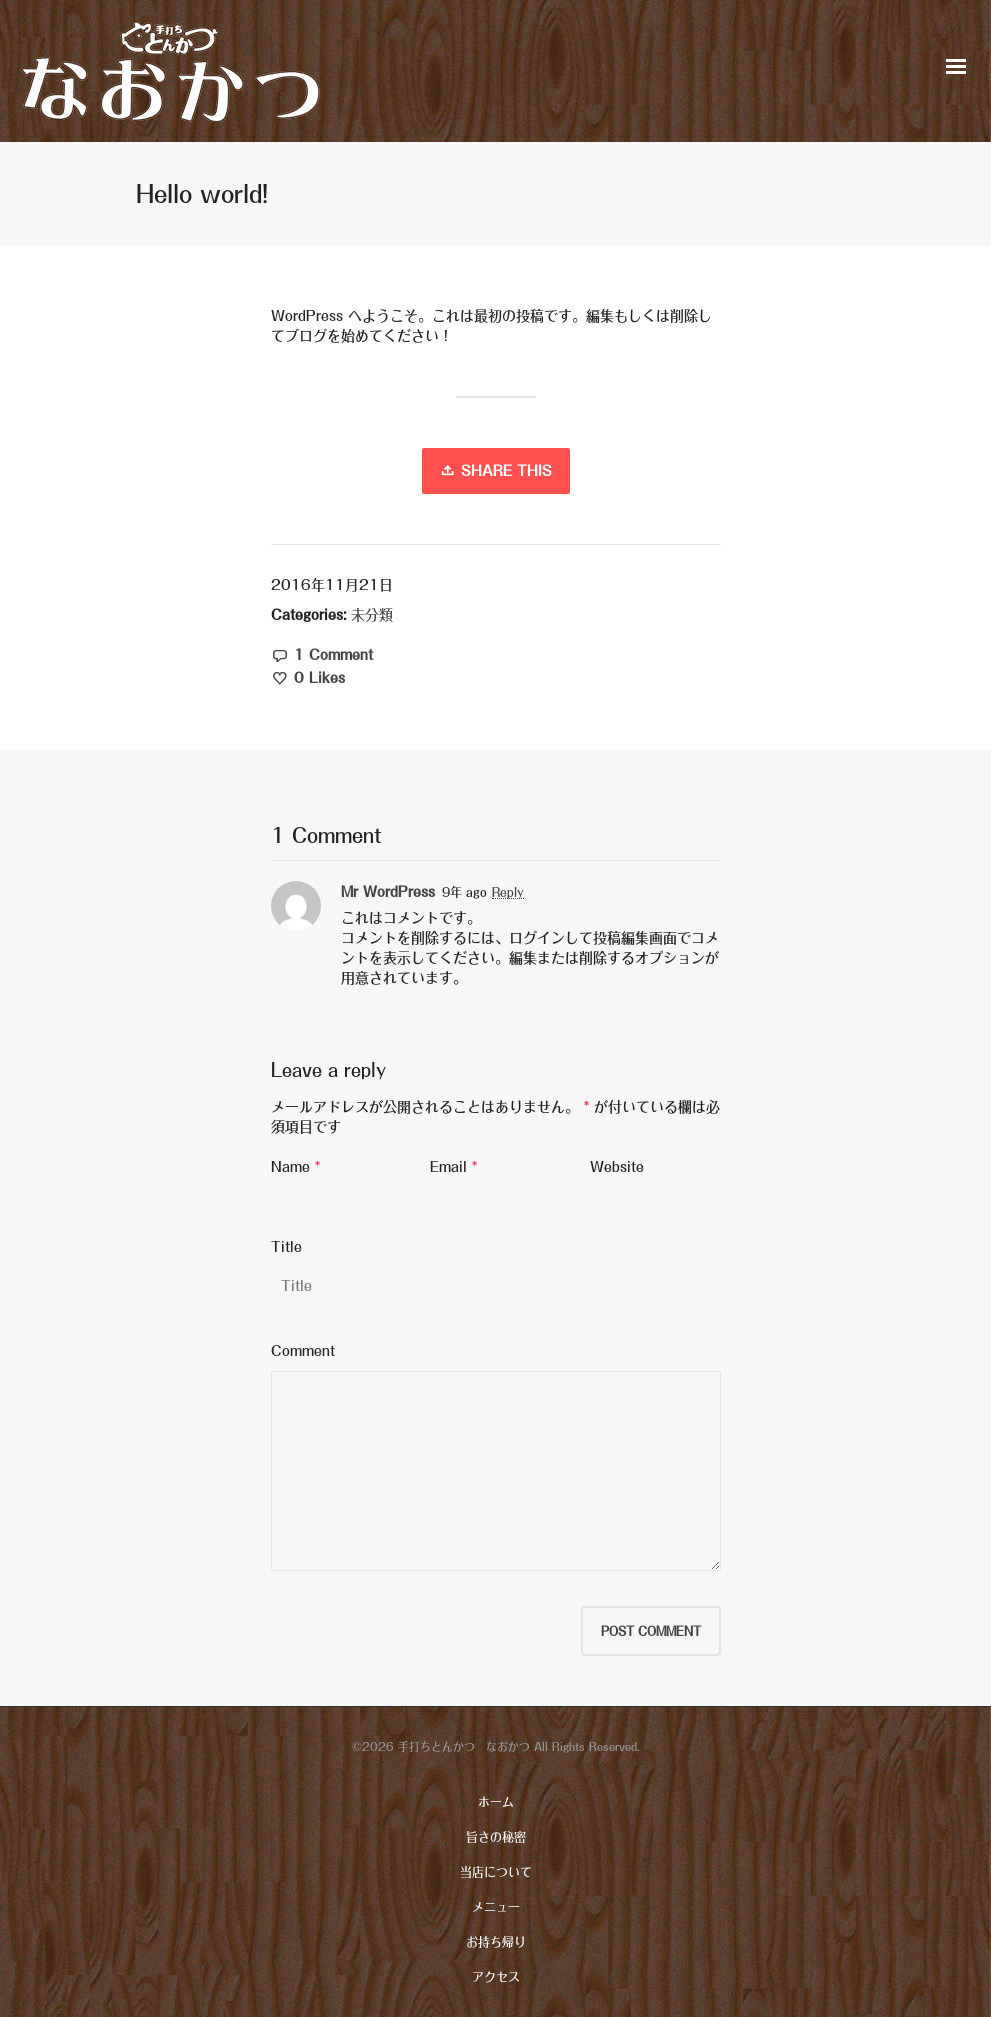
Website (617, 1167)
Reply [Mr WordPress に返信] (508, 892)
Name (290, 1167)
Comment (303, 1351)
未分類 (372, 615)
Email (448, 1167)
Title (286, 1247)
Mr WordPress (388, 892)
